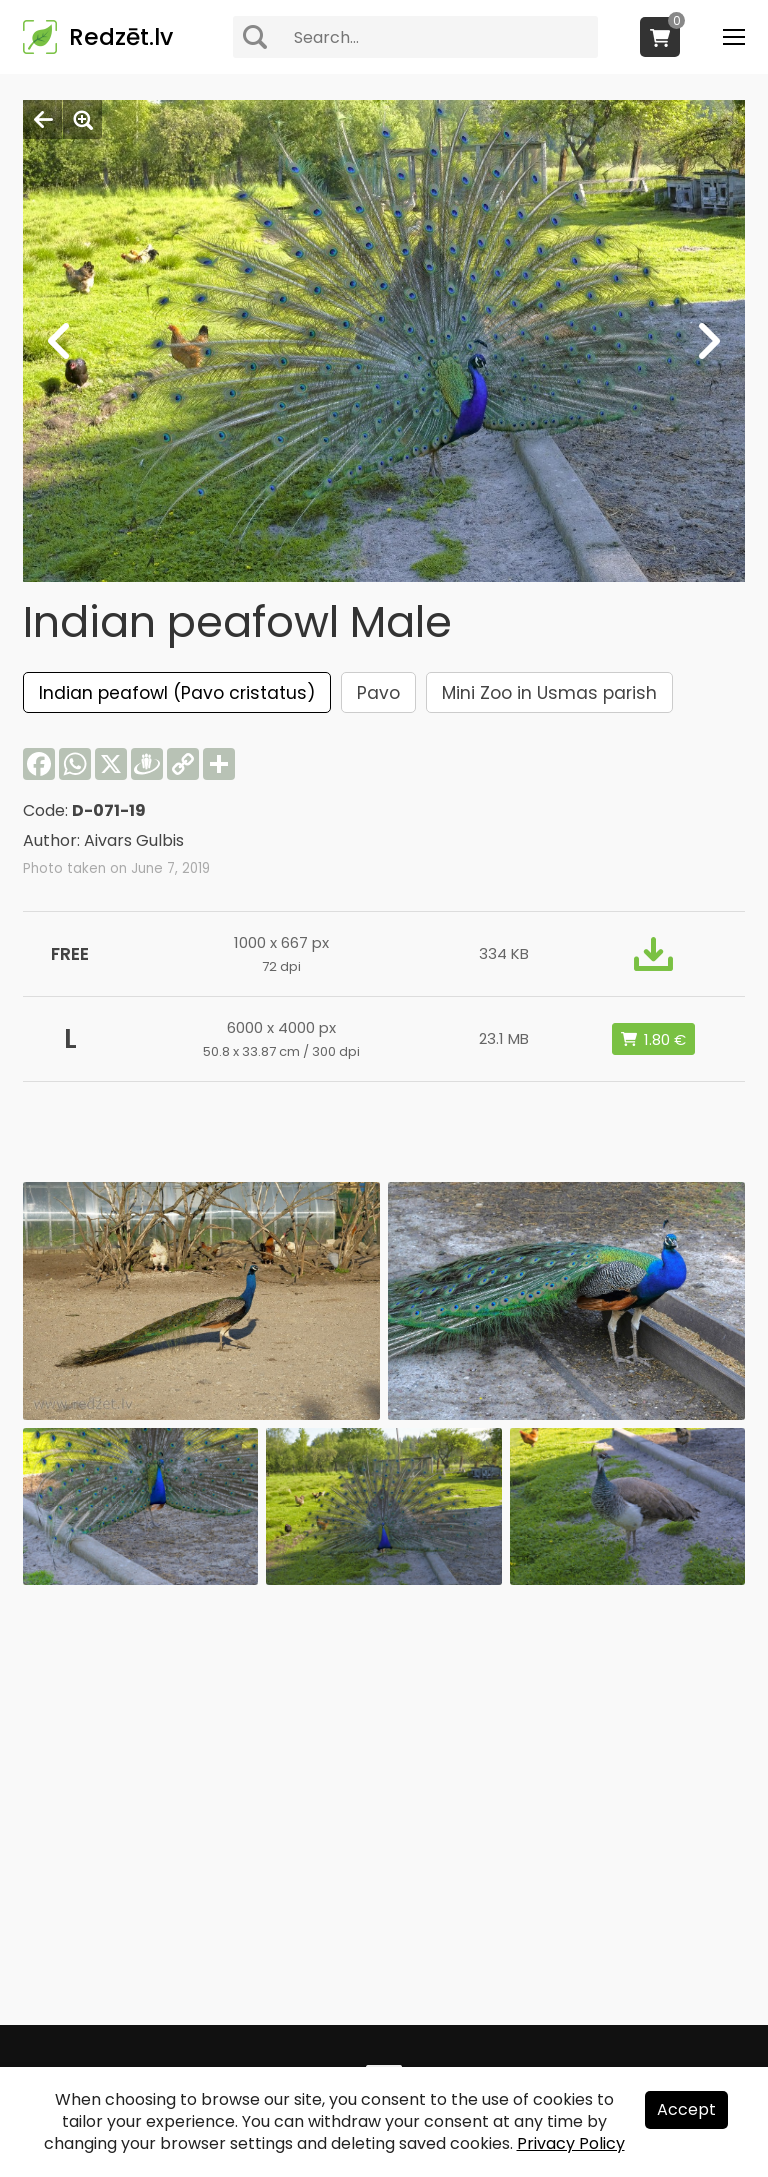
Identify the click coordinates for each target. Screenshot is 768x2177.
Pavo (378, 693)
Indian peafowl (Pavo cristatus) (177, 693)
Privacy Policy (571, 2143)
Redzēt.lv (121, 37)
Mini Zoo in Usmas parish (549, 693)
